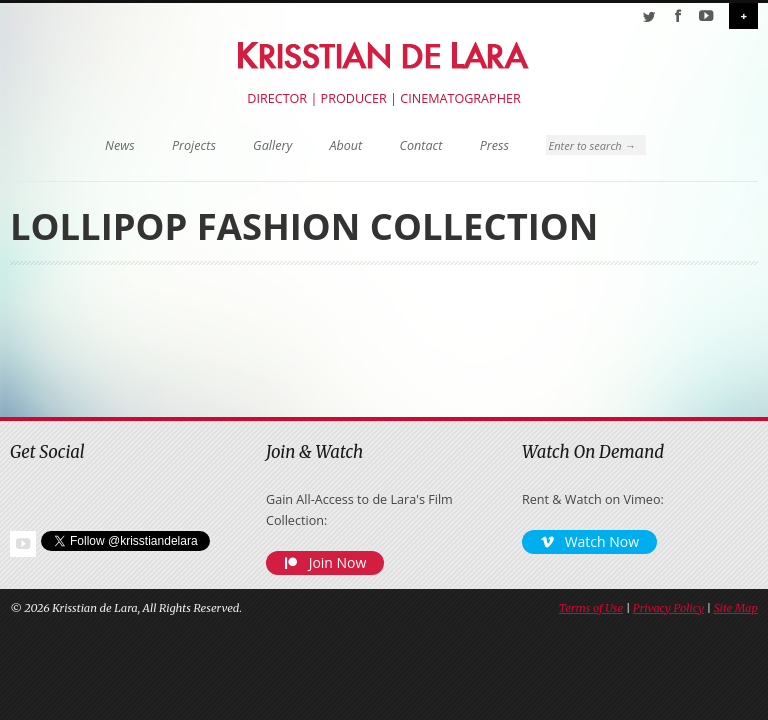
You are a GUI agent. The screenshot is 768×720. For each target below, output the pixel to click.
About (345, 145)
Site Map (736, 608)
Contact (421, 145)
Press (494, 145)
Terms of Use (591, 608)
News (120, 145)
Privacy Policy (668, 608)
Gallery (272, 145)
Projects (194, 145)
